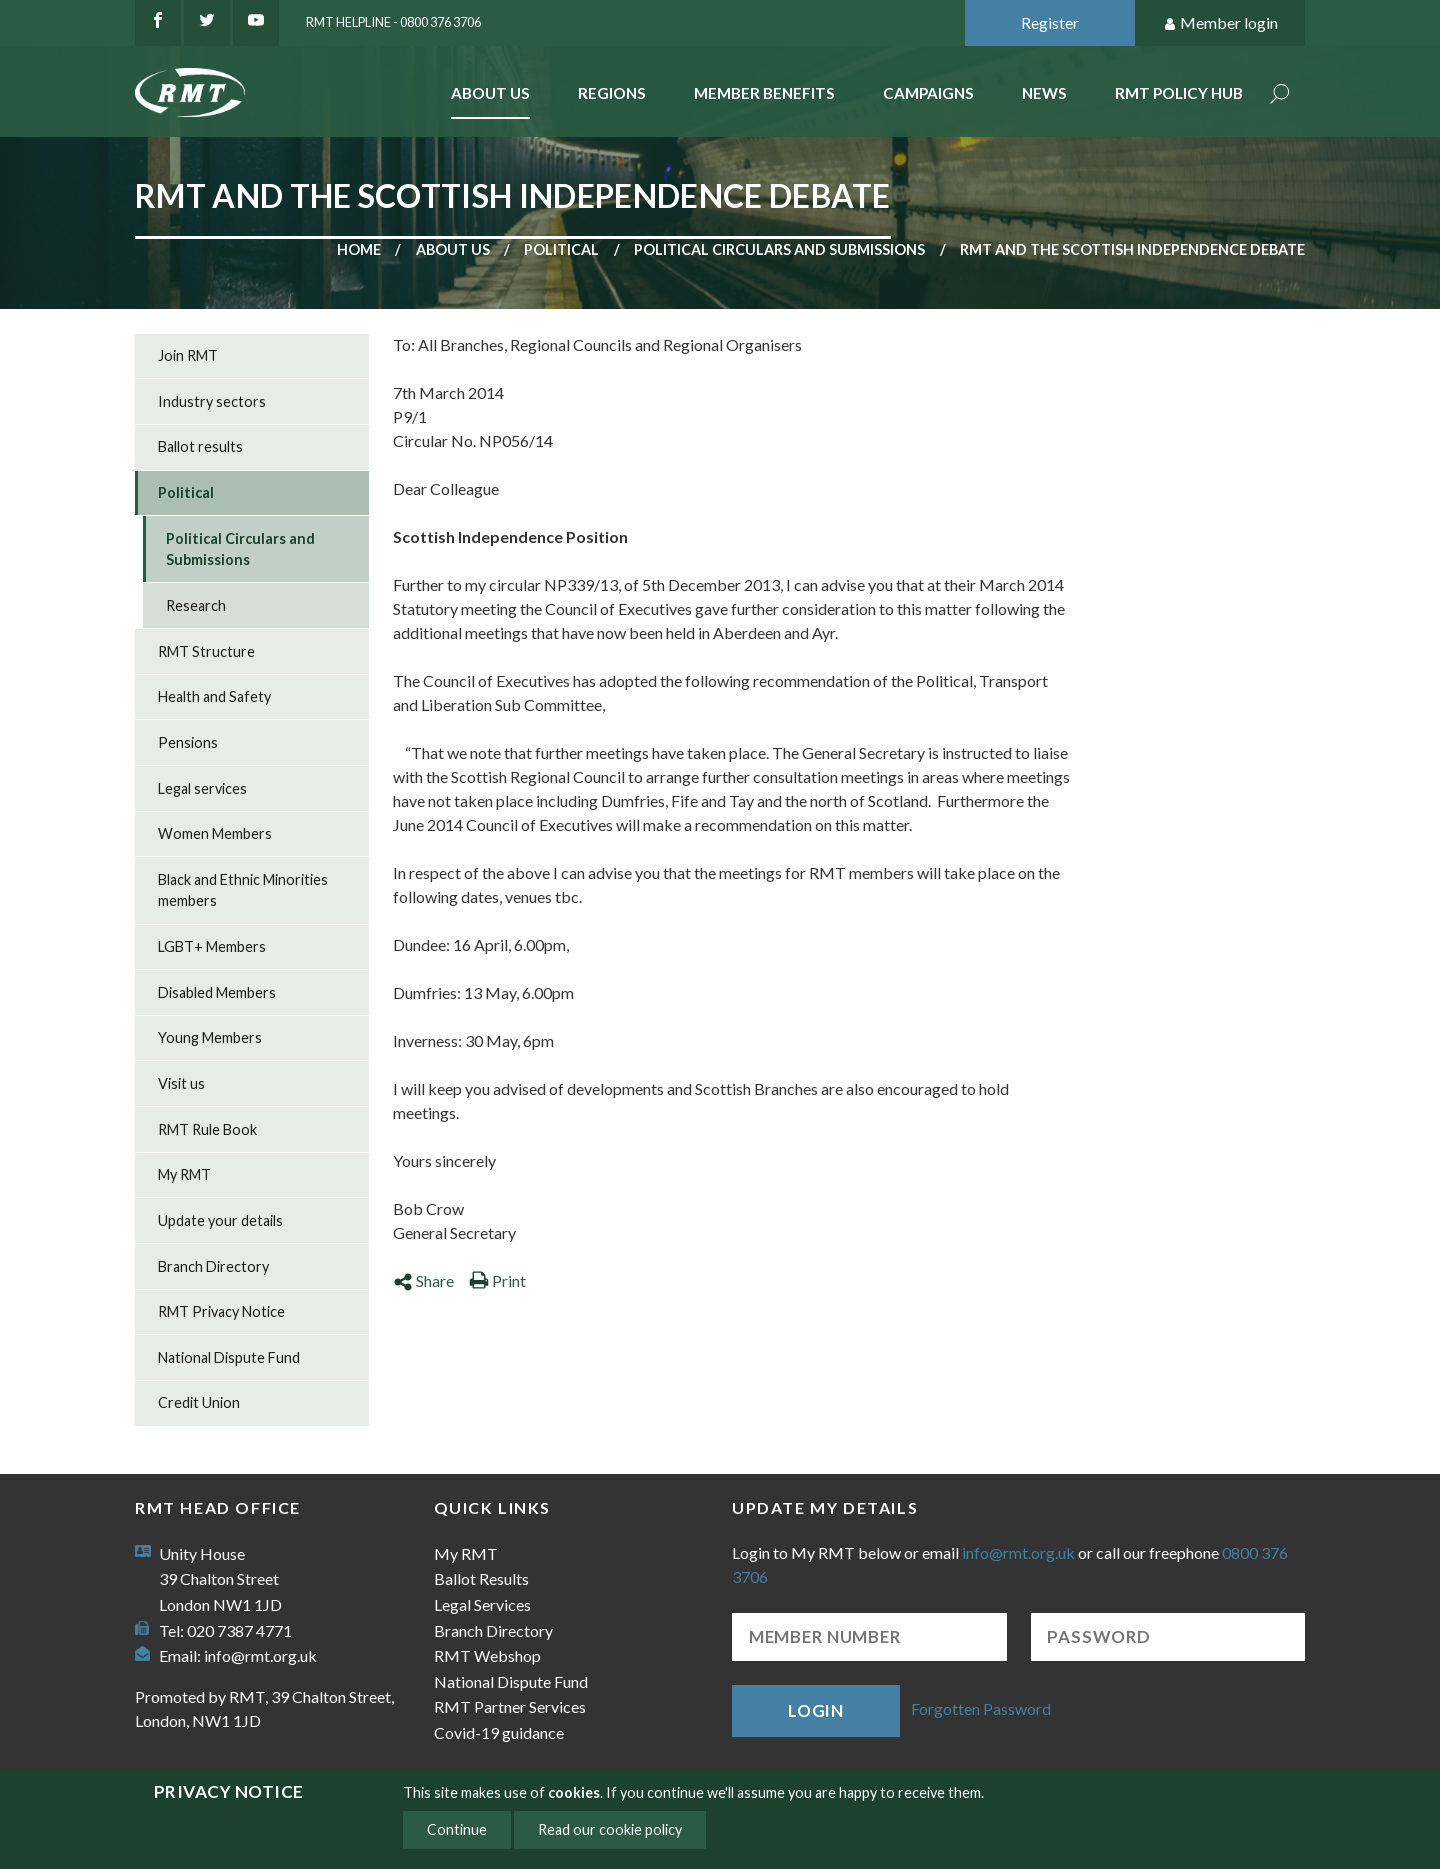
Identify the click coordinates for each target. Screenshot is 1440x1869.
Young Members (210, 1037)
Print (497, 1280)
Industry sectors (212, 401)
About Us (490, 93)
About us (453, 249)
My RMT (184, 1174)
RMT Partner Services (510, 1706)
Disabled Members (217, 992)
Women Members (215, 833)
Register (1050, 22)
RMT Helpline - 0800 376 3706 (393, 22)
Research (196, 605)
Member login (1220, 23)
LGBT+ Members (212, 946)
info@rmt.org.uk (260, 1655)
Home (359, 249)
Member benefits (764, 93)
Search (1280, 95)
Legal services (202, 788)
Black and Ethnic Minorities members (243, 890)
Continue (457, 1829)
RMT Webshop (487, 1655)
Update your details (220, 1220)
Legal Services (482, 1604)
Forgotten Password (981, 1708)
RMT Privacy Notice (221, 1311)
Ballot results (200, 446)
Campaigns (928, 93)
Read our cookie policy (610, 1829)
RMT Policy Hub (1179, 93)
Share (423, 1280)
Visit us (181, 1083)
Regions (612, 93)
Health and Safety (214, 696)
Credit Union (199, 1402)
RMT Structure (206, 651)
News (1044, 93)
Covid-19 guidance (499, 1732)
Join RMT (188, 355)
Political (561, 249)
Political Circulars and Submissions (779, 249)
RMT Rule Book (207, 1129)
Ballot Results (481, 1578)
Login (816, 1710)
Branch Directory (213, 1266)
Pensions (188, 742)
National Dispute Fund (229, 1357)
